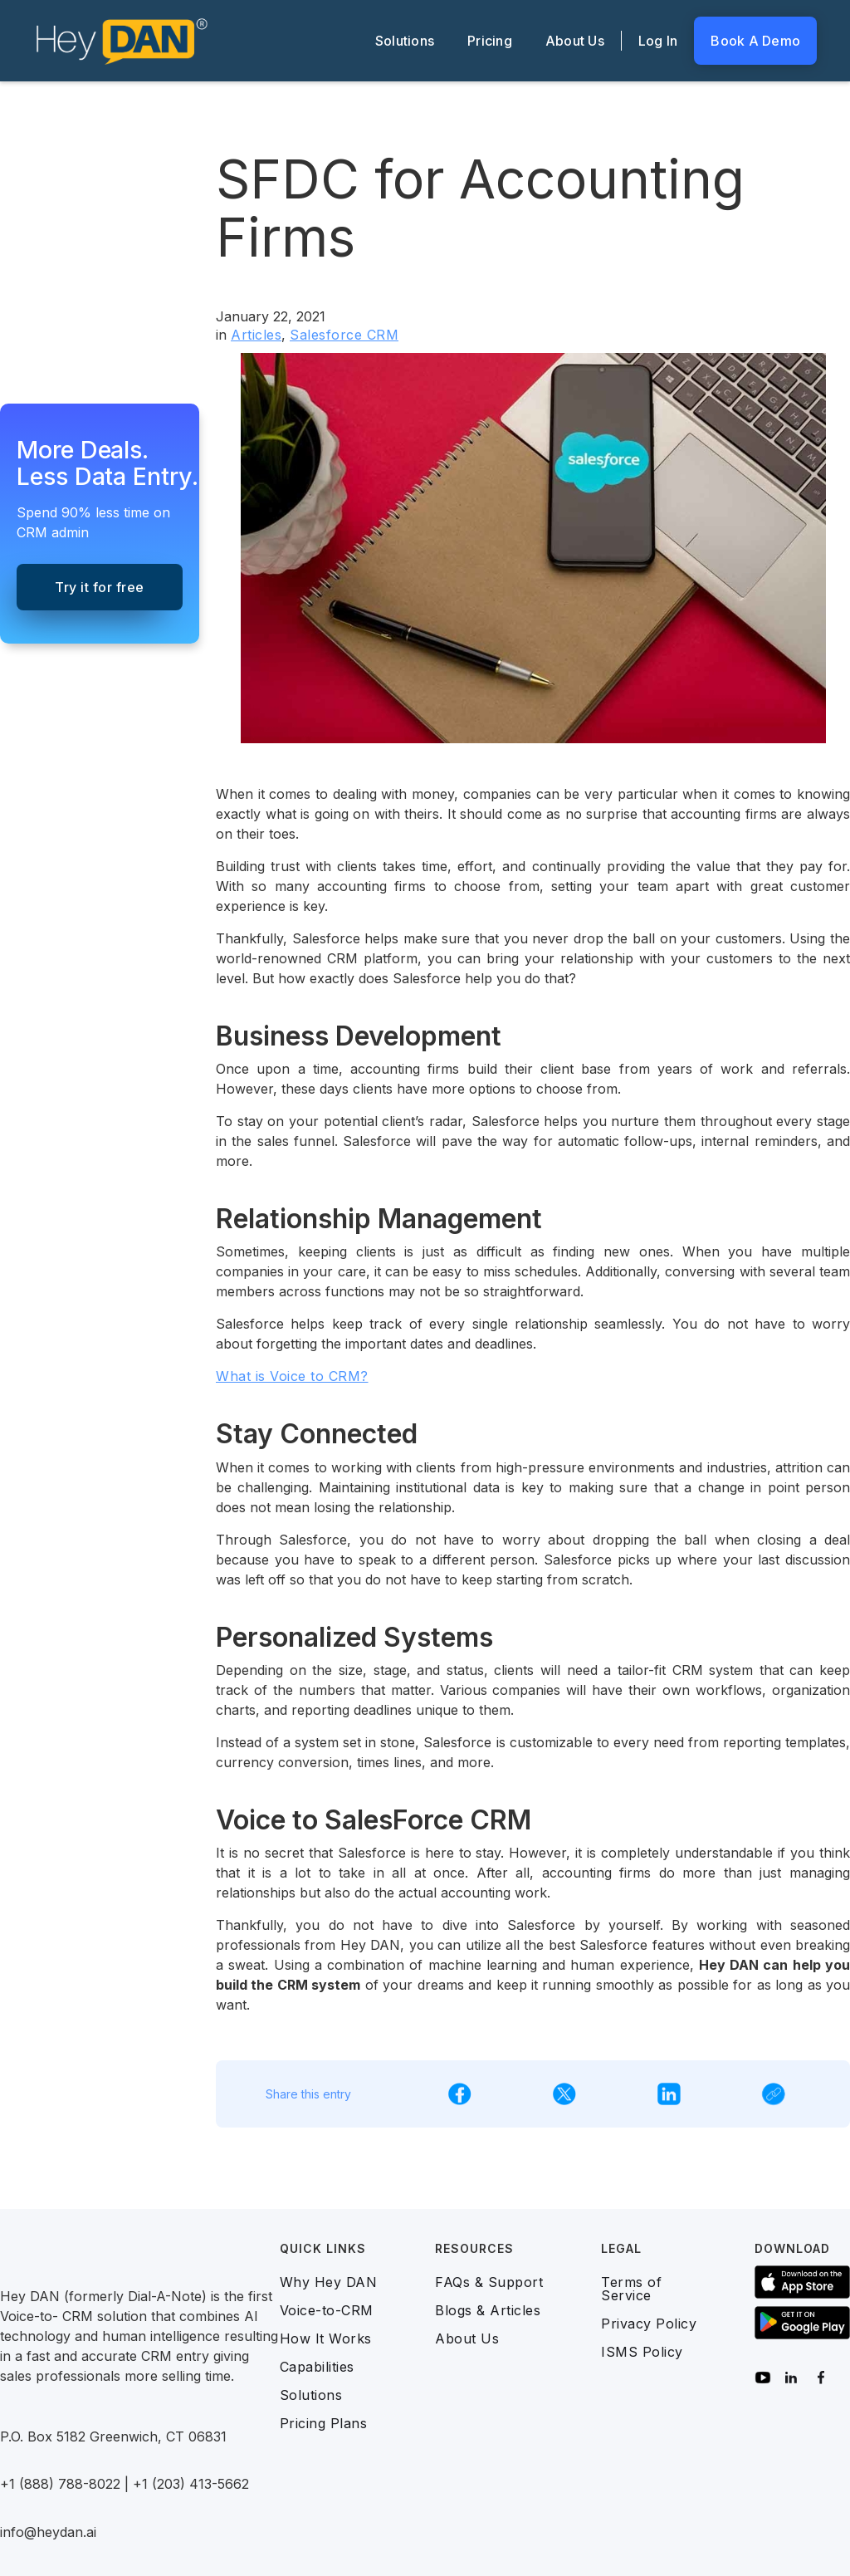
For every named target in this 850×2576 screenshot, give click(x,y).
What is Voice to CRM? (292, 1376)
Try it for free (99, 587)
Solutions (404, 40)
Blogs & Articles (487, 2310)
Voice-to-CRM (327, 2310)
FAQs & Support (489, 2282)
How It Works (326, 2338)
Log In (658, 40)
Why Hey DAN (329, 2282)
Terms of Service (631, 2288)
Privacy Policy (648, 2323)
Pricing (489, 40)
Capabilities (317, 2366)
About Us (574, 40)
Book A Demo (755, 40)
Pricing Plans (324, 2423)
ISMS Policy (642, 2351)
